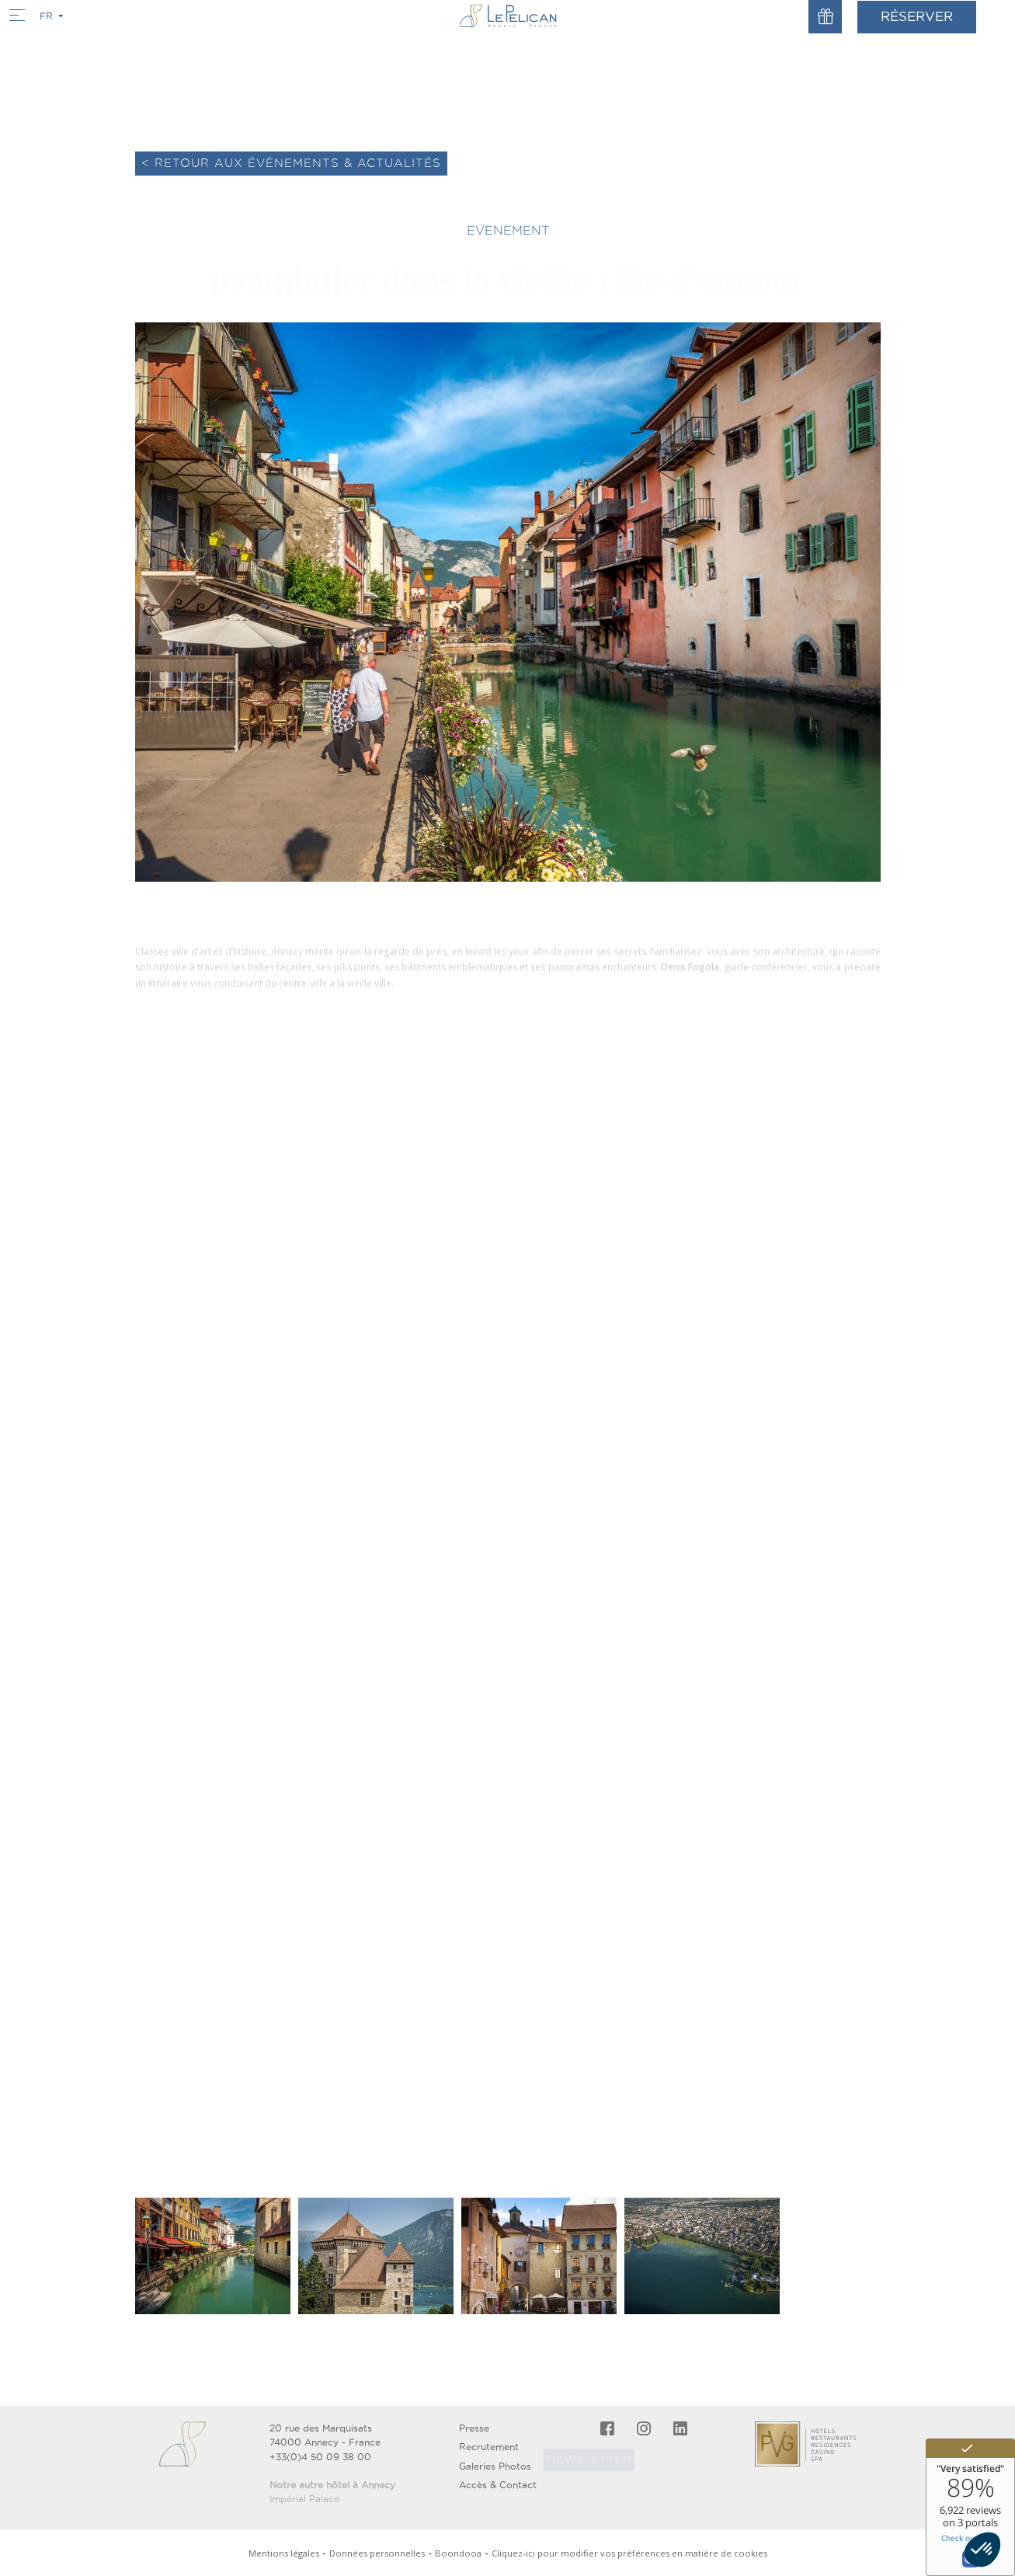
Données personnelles (377, 2553)
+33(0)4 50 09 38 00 (320, 2457)
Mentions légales (284, 2553)
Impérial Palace (304, 2499)
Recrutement (489, 2447)
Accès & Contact (498, 2485)
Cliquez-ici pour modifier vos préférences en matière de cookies (629, 2553)
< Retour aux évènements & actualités (291, 162)
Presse (474, 2428)
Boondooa (458, 2553)
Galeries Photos (495, 2466)
